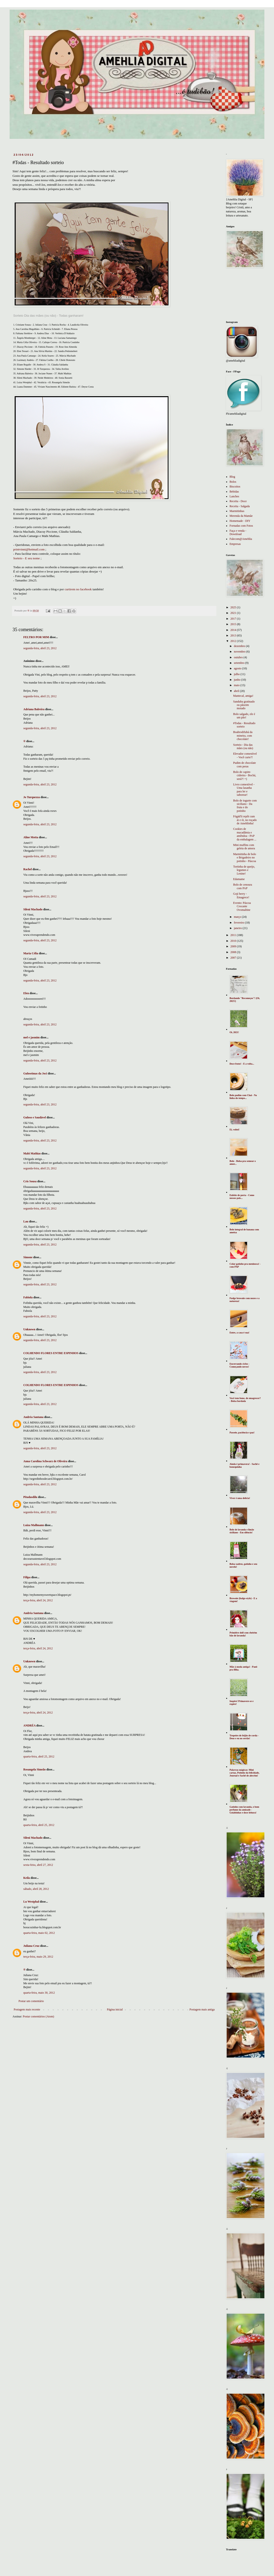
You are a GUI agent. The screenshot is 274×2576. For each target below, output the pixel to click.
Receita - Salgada (240, 506)
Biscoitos (235, 486)
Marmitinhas (237, 511)
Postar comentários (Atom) (38, 2016)
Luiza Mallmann (33, 1525)
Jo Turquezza (31, 797)
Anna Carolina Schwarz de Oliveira (45, 1461)
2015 (233, 624)
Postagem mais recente (27, 2009)
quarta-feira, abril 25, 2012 (38, 1756)
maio (237, 685)
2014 (233, 630)
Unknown (29, 1329)
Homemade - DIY (240, 521)
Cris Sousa (30, 1181)
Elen (26, 993)
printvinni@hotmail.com (28, 549)
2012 (233, 641)
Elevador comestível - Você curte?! (245, 755)
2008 (233, 952)
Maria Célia (30, 953)
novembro (240, 651)
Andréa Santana (33, 1417)
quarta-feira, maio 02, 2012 (39, 1933)
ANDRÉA (29, 1725)
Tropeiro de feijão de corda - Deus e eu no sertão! (244, 1737)
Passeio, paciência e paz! (242, 1432)
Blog (232, 476)
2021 (233, 613)
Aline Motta (30, 837)
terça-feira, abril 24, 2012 (38, 1600)
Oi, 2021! (234, 1032)
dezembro (240, 646)
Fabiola (28, 1297)
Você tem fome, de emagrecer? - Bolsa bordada (245, 1399)
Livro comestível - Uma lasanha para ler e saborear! (244, 789)
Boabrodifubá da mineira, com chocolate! (242, 735)
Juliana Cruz (31, 1945)
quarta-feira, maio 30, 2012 (39, 1992)
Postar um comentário (31, 2001)
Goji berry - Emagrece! (241, 895)
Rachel (27, 869)
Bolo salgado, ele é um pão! (244, 715)
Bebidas (234, 491)
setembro (239, 663)
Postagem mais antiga (202, 2009)
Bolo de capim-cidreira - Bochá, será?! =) (244, 775)
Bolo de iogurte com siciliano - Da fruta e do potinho (245, 806)
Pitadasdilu (30, 1497)
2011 (233, 935)
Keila (26, 1878)
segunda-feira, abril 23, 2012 (39, 648)
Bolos (233, 481)
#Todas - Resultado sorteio (244, 724)
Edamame (239, 879)
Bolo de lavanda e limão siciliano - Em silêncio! (242, 1531)
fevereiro (239, 922)
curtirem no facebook (78, 589)
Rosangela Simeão (34, 1769)
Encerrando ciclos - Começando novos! (239, 1365)
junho (237, 679)
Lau (25, 1221)
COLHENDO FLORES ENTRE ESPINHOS (50, 1353)
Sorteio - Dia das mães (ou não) (243, 746)
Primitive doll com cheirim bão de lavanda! (243, 1634)
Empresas (235, 544)
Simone (27, 1257)
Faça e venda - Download (238, 532)
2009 (233, 946)
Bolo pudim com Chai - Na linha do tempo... (243, 1096)
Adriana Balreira (33, 709)
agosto (238, 668)
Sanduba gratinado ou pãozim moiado (244, 705)
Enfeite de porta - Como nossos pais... (242, 1196)
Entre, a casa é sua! (239, 1332)
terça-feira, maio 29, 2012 (38, 1956)
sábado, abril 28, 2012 (36, 1889)
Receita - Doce (238, 501)
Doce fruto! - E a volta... (242, 1063)
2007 (233, 957)
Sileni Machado (33, 909)
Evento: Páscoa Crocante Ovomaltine (242, 906)
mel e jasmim (31, 1037)
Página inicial (115, 2009)
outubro (238, 657)
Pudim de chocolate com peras (244, 764)
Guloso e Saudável (34, 1117)
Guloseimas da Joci (35, 1073)
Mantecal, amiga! (243, 695)
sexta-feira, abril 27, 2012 (38, 1865)
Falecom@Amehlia (241, 539)
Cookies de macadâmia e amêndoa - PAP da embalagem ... (244, 834)
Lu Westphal (31, 1901)
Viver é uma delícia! (240, 1498)
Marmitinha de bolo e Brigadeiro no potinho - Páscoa (244, 857)
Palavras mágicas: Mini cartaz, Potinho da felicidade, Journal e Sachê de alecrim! (244, 1773)
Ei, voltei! (234, 1129)
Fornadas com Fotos (241, 525)
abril (237, 691)
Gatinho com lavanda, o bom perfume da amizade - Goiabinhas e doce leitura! (244, 1810)
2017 (233, 618)
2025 (233, 607)
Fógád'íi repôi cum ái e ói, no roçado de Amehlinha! (245, 820)
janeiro (238, 928)
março (238, 916)
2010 (233, 941)
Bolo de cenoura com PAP (242, 886)
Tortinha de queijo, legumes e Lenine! (244, 870)
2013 (233, 635)
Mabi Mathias (32, 1153)
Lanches (234, 496)
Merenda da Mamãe (241, 516)
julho (237, 674)
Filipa (27, 1577)
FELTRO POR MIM (36, 637)
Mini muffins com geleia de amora (244, 846)
